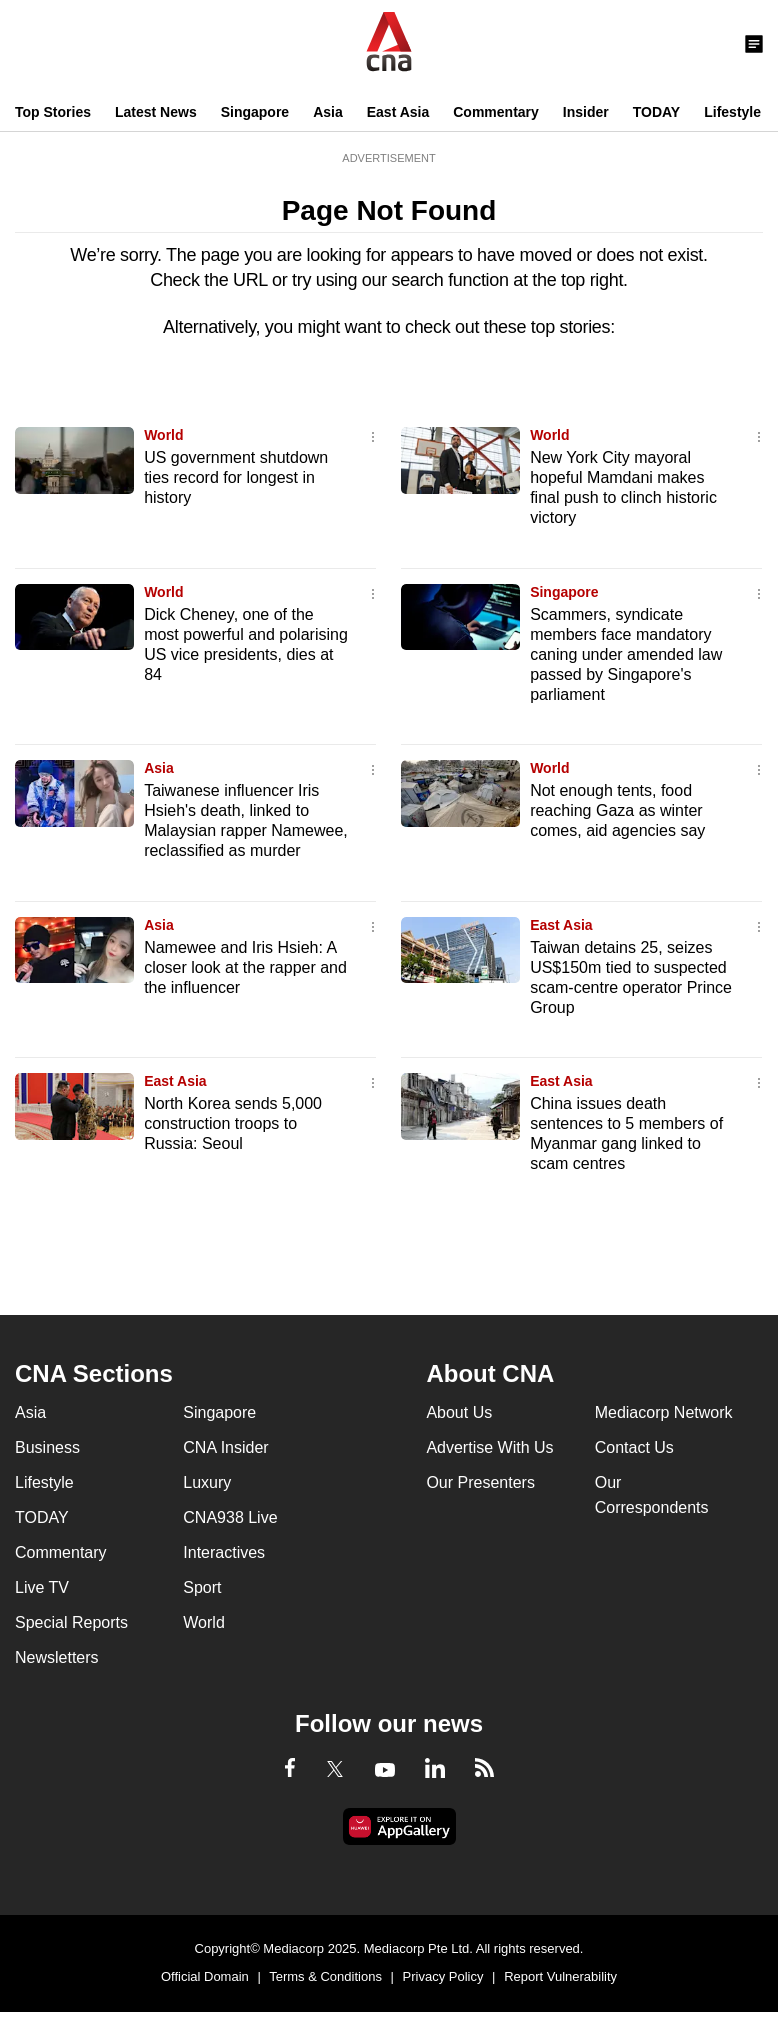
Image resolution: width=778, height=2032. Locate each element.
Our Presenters (480, 1482)
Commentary (496, 112)
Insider (586, 112)
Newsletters (57, 1657)
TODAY (656, 112)
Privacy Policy (443, 1976)
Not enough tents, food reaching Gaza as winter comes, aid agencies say (617, 810)
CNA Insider (225, 1447)
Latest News (156, 112)
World (163, 435)
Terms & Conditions (325, 1976)
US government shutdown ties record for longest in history (236, 477)
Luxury (207, 1482)
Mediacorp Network (664, 1412)
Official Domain (205, 1976)
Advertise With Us (489, 1447)
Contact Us (634, 1447)
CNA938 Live (230, 1517)
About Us (459, 1412)
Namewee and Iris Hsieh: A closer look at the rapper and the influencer (245, 967)
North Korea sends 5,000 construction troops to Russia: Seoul (233, 1123)
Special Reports (71, 1622)
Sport (202, 1587)
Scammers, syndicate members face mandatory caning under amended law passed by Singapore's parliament (626, 654)
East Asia (398, 112)
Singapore (255, 112)
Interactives (224, 1552)
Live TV (42, 1587)
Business (47, 1447)
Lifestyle (732, 112)
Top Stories (53, 112)
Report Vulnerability (560, 1976)
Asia (328, 112)
